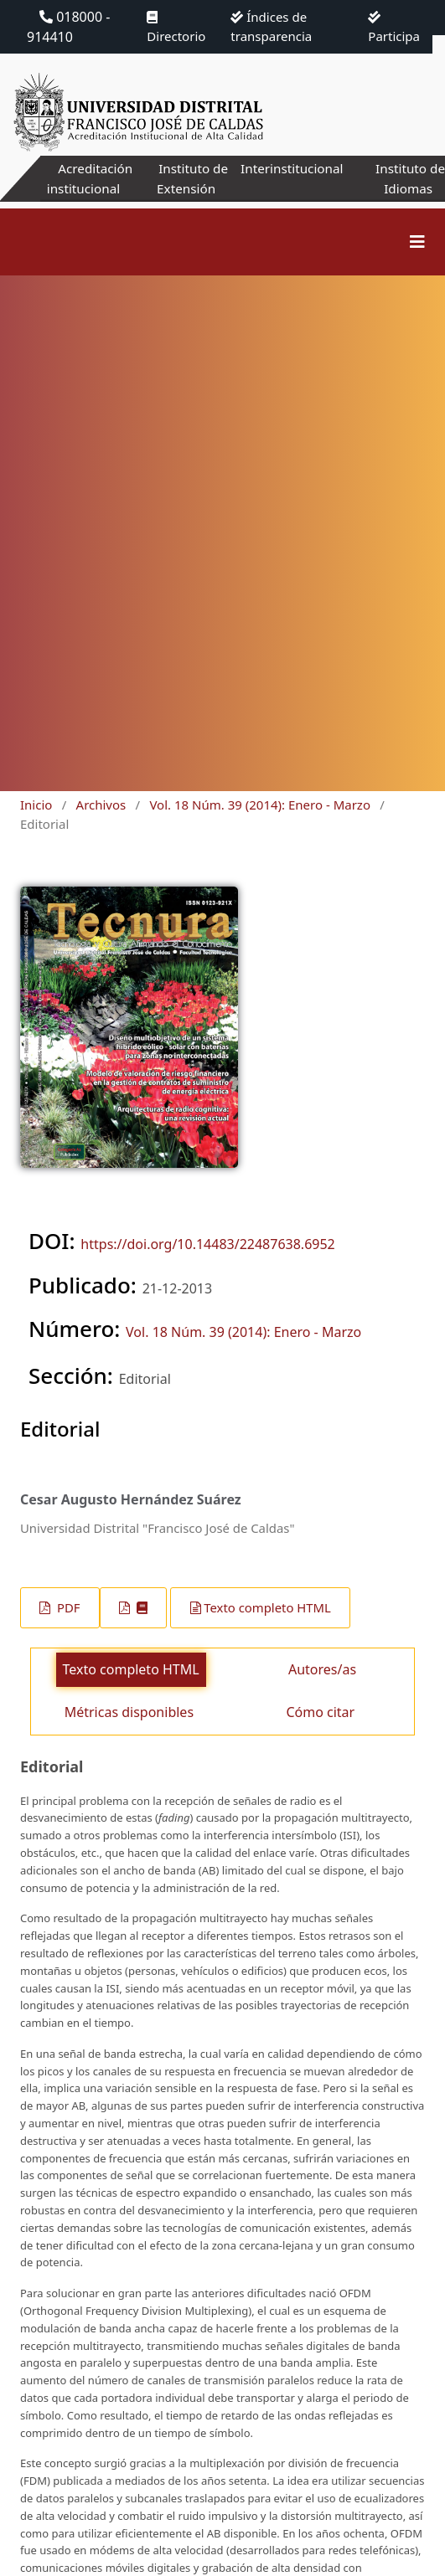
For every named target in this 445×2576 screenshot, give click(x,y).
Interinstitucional (290, 168)
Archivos (101, 804)
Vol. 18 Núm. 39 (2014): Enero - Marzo (259, 804)
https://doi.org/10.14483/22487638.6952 (207, 1244)
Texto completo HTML (267, 1607)
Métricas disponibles (129, 1712)
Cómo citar (320, 1712)
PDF (67, 1607)
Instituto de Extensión (188, 178)
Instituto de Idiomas (408, 178)
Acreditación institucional (86, 178)
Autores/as (322, 1669)
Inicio (36, 804)
